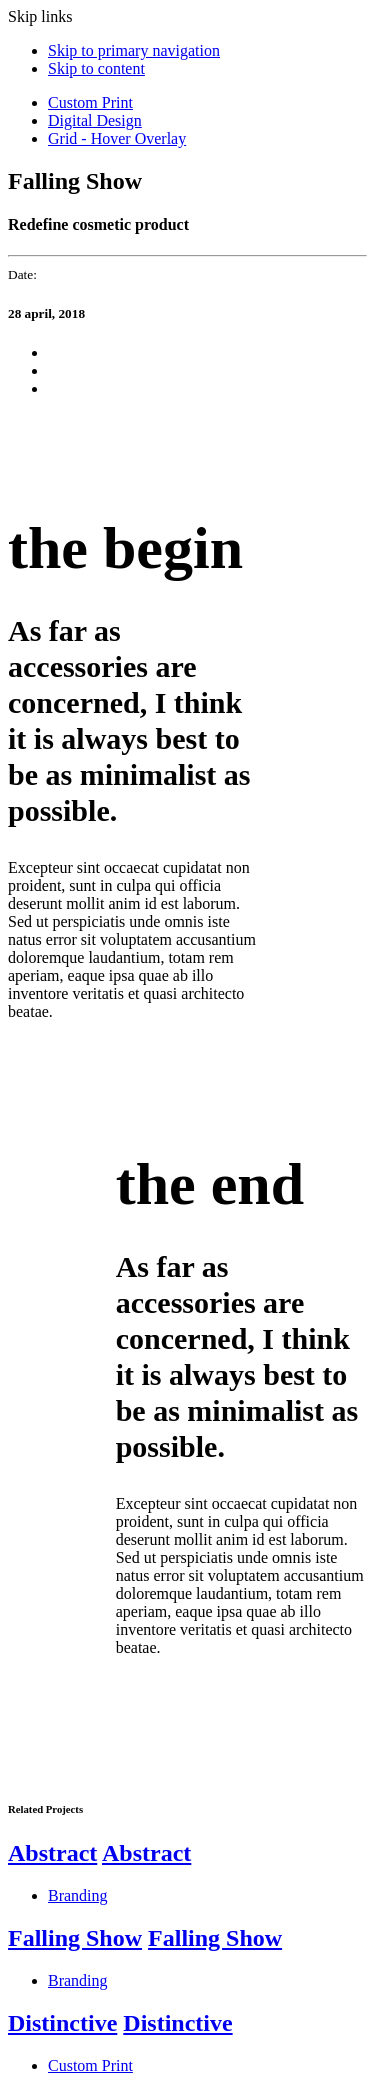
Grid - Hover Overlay (117, 138)
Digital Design (95, 120)
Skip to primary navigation (134, 50)
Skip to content (96, 68)
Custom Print (90, 102)
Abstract (52, 1853)
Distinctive (62, 2023)
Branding (78, 1895)
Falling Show (75, 1938)
